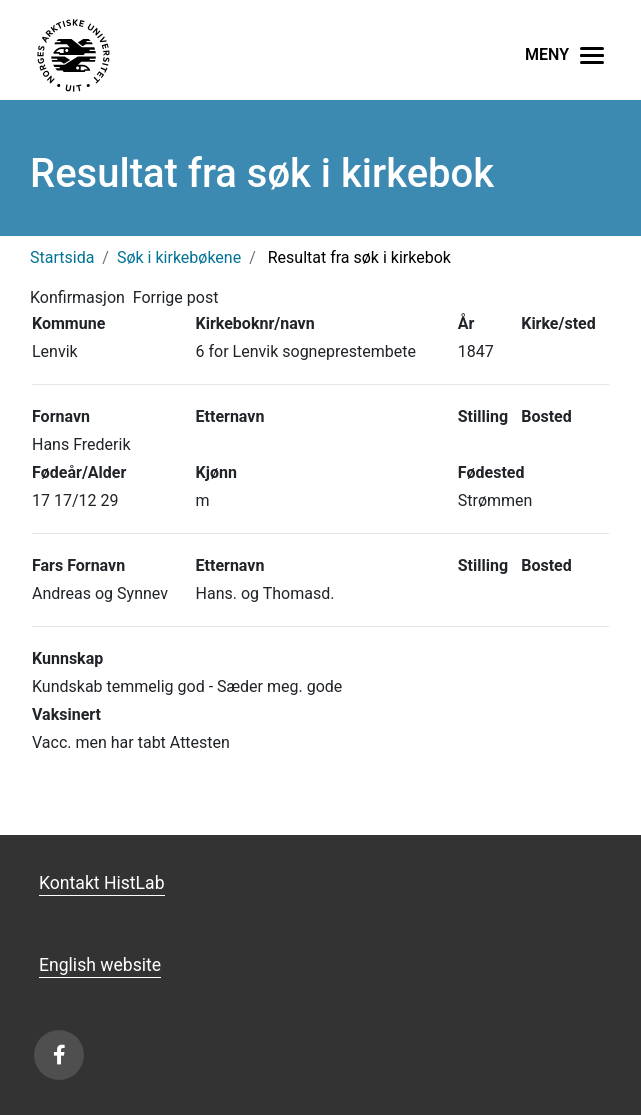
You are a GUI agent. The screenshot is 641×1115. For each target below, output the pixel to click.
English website (100, 965)
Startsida (62, 257)
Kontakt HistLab (102, 883)
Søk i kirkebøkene (179, 257)
